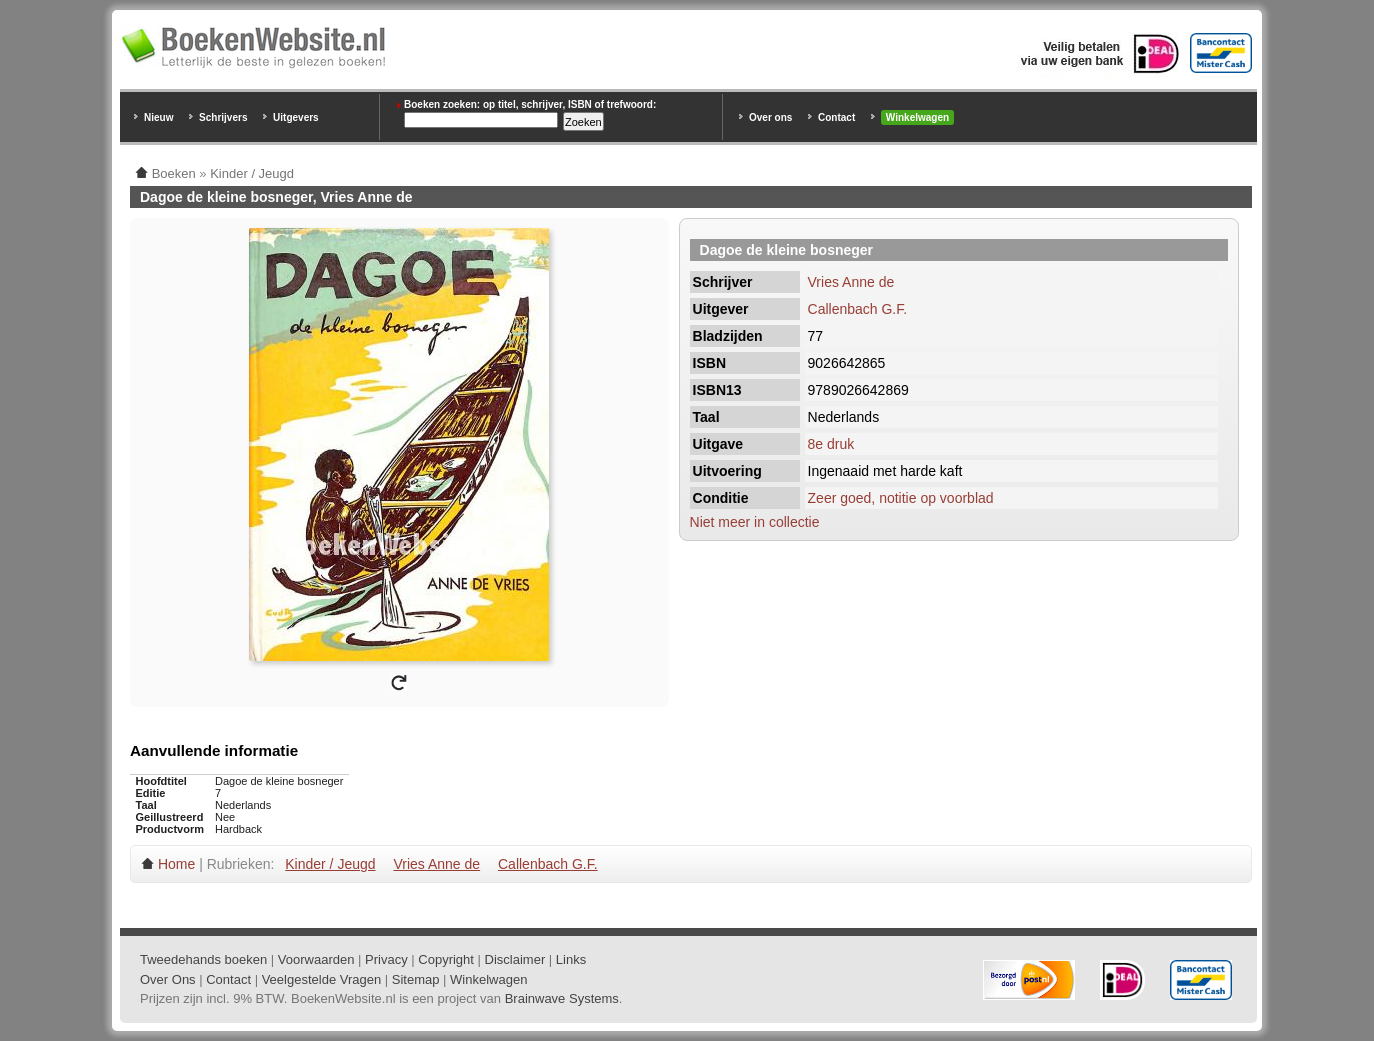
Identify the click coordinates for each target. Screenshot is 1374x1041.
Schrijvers (223, 117)
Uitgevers (296, 117)
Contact (836, 117)
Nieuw (158, 117)
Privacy (386, 959)
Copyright (446, 959)
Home (176, 864)
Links (571, 959)
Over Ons (168, 979)
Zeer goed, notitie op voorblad (901, 498)
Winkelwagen (917, 117)
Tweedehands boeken (203, 959)
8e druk (831, 444)
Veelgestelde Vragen (322, 979)
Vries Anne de (851, 282)
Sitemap (416, 979)
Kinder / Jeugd (330, 864)
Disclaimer (515, 959)
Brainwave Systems (562, 998)
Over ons (770, 117)
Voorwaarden (316, 959)
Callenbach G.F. (858, 309)
